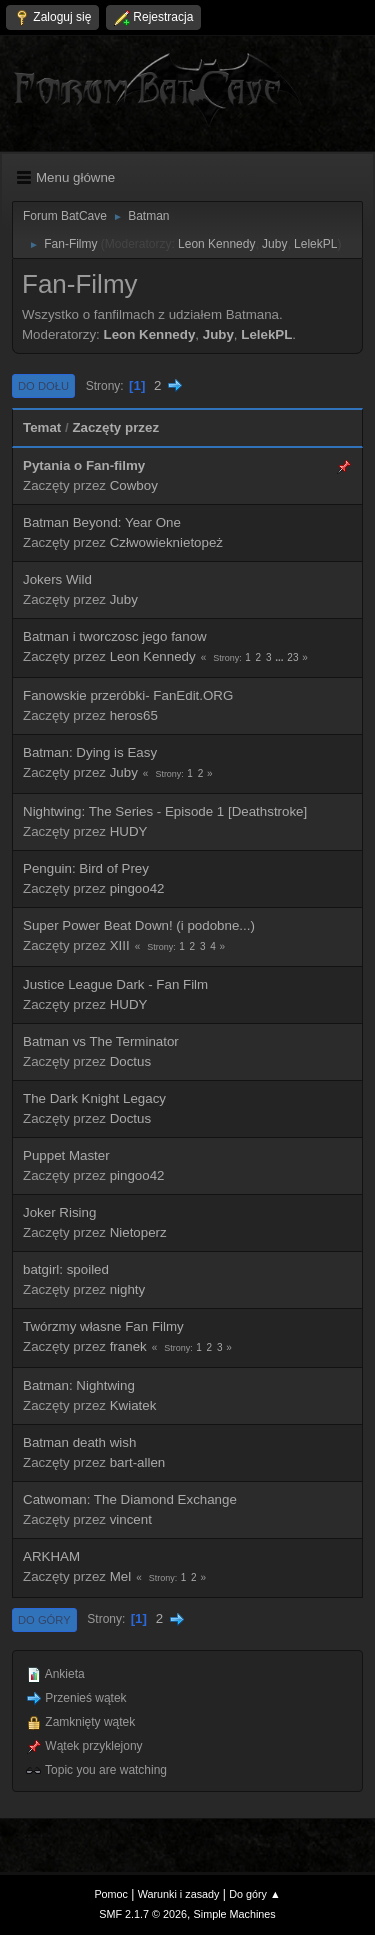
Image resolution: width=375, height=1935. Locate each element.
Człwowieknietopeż (166, 542)
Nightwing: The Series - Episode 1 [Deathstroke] (165, 811)
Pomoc (111, 1894)
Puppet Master (66, 1155)
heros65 (134, 715)
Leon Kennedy (216, 244)
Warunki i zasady (179, 1894)
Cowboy (134, 485)
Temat (42, 427)
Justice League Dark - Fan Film (115, 984)
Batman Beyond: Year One (102, 522)
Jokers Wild (57, 579)
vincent (131, 1519)
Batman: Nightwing (79, 1385)
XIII (120, 945)
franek (128, 1346)
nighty (128, 1289)
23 (292, 657)
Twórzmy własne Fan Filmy (103, 1326)
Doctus (130, 1061)
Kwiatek (133, 1405)
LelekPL (315, 244)
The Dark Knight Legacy (94, 1098)
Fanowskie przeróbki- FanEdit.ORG (128, 695)
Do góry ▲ (254, 1894)
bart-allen (138, 1462)
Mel (120, 1576)
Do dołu (43, 386)
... (280, 657)
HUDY (129, 831)
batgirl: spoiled (66, 1269)
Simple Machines (235, 1914)
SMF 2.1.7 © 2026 (143, 1914)
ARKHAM (51, 1556)
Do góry (44, 1620)
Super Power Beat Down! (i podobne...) (139, 925)
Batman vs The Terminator (101, 1041)
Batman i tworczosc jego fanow (115, 636)
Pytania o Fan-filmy (84, 465)
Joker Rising (59, 1212)
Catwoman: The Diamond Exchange (130, 1499)
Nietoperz (138, 1232)
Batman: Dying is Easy (90, 752)
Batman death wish (79, 1442)
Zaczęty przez (115, 427)
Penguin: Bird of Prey (86, 868)
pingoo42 (137, 888)
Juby (274, 244)
